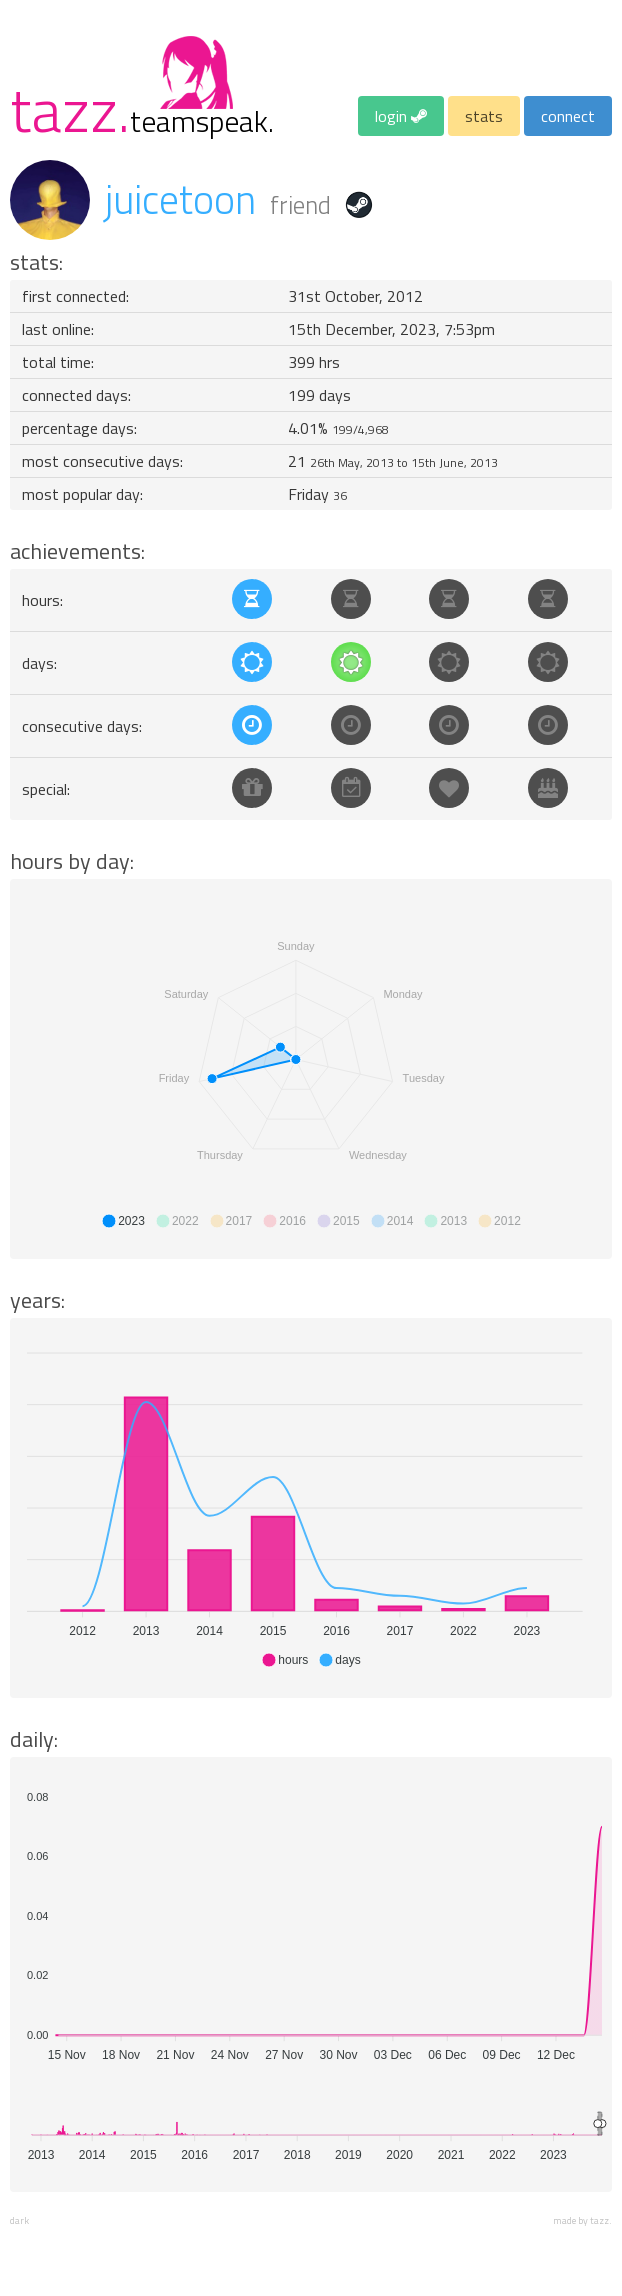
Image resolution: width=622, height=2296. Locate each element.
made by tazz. (582, 2220)
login (401, 116)
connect (568, 116)
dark (19, 2220)
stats (484, 116)
